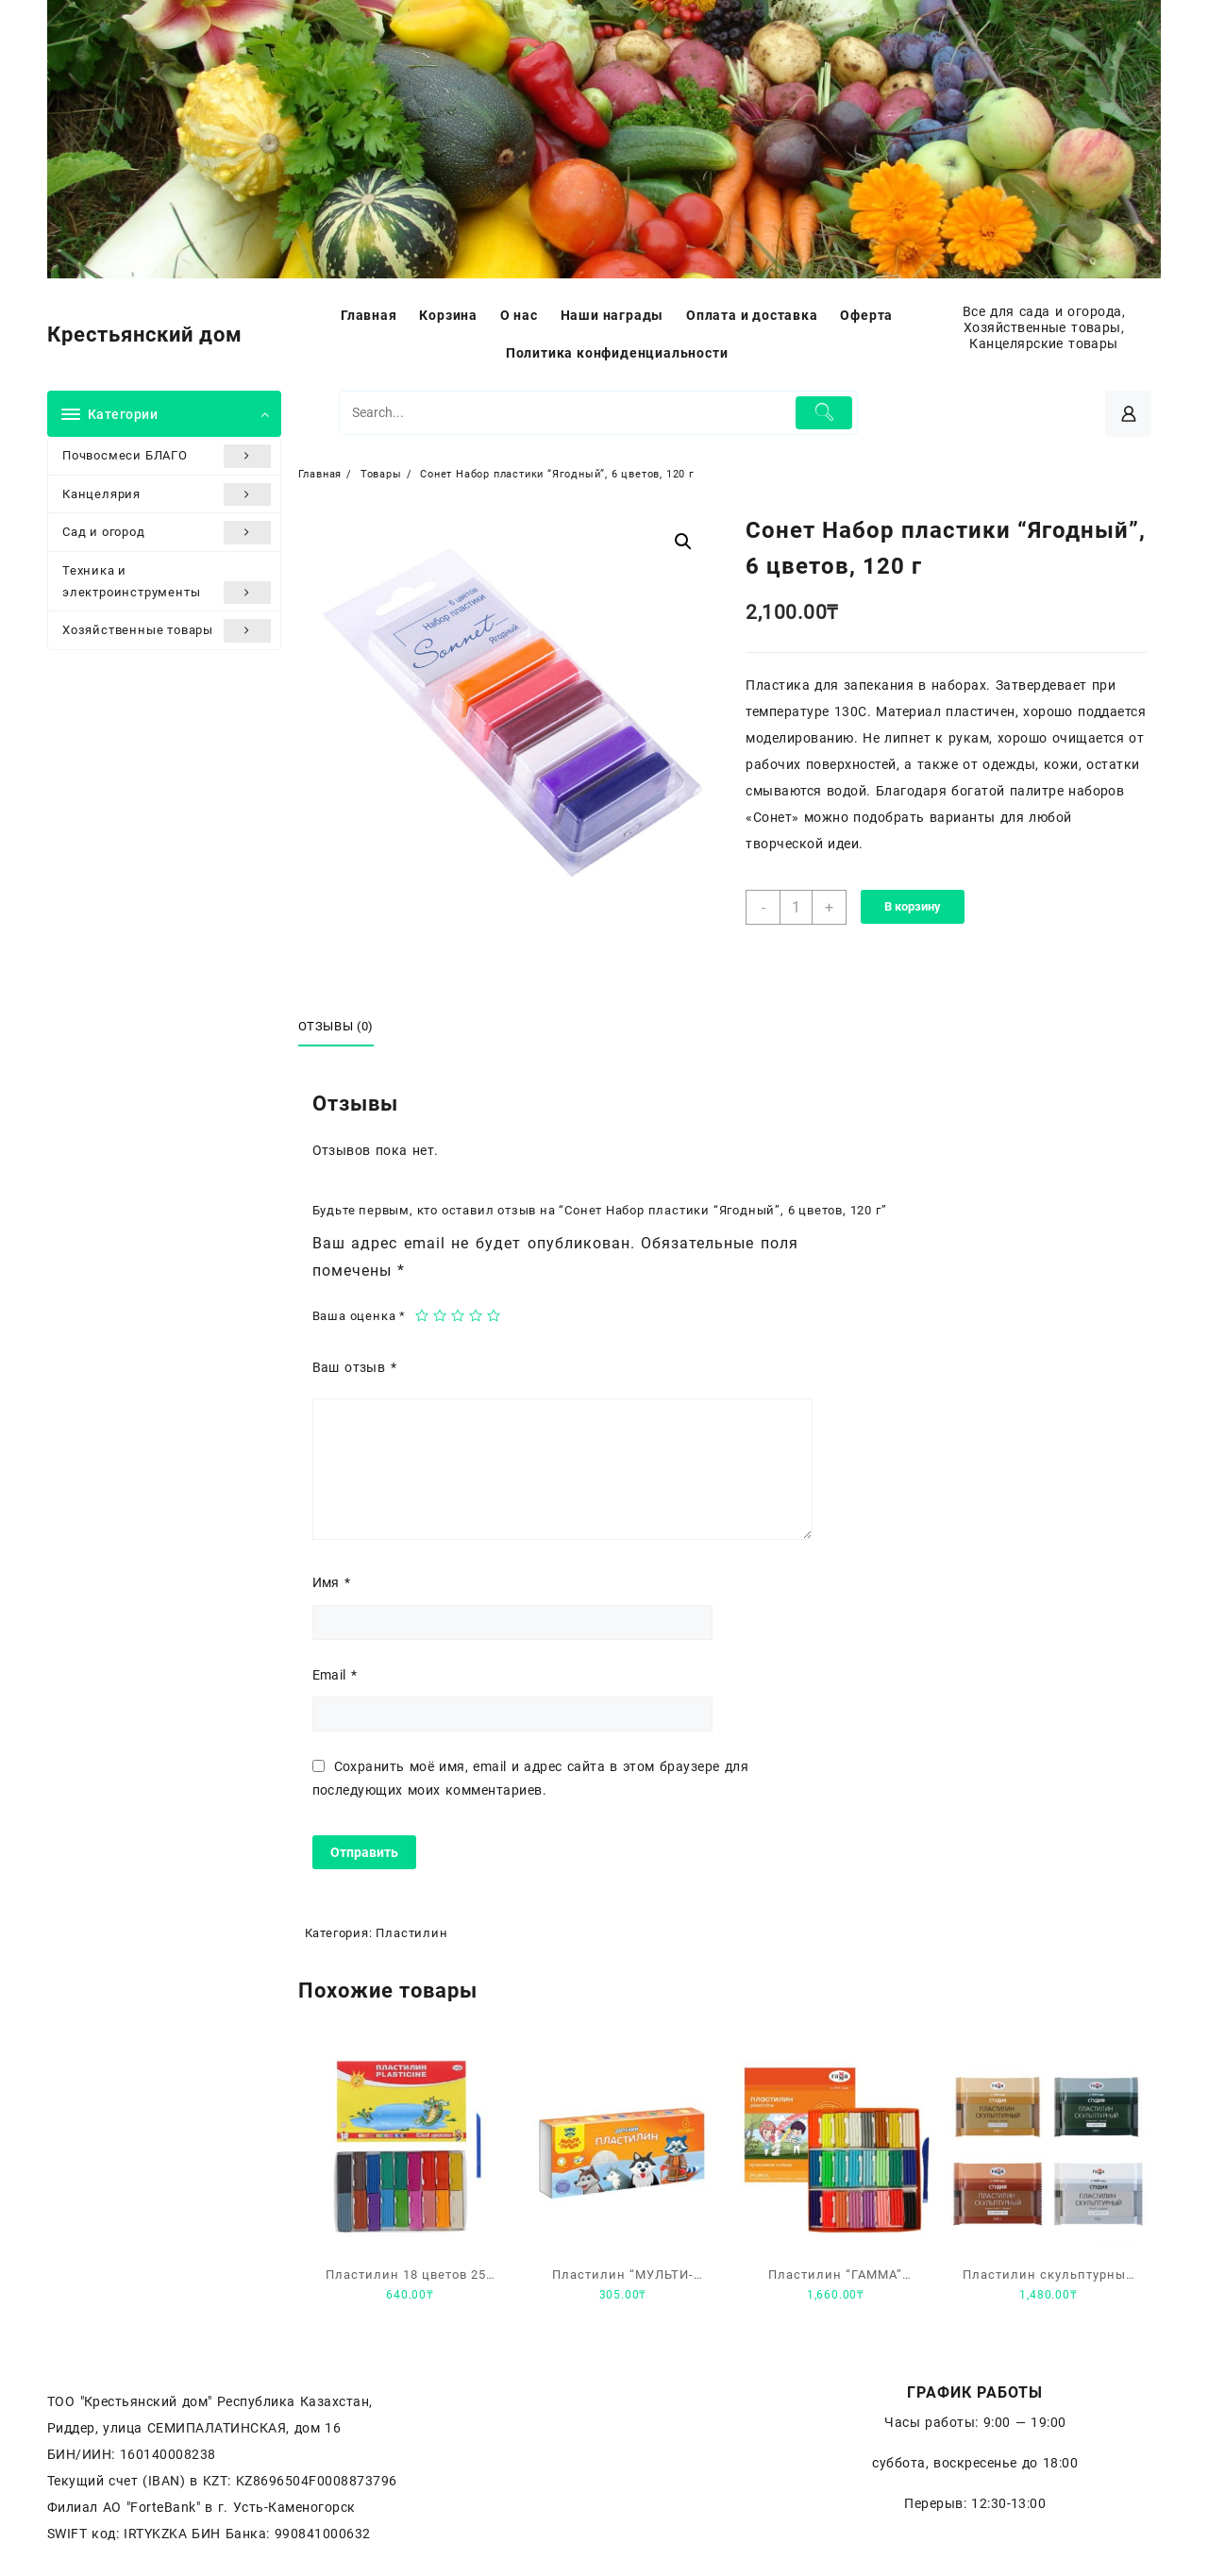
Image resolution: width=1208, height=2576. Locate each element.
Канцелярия (166, 494)
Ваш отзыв (354, 1367)
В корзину (912, 906)
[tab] (343, 1027)
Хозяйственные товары (166, 630)
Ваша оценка (359, 1316)
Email (335, 1674)
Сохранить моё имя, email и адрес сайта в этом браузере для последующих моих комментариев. (530, 1778)
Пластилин (411, 1933)
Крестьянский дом (145, 334)
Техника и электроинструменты (166, 584)
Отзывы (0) (336, 1026)
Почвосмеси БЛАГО (166, 455)
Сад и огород (166, 532)
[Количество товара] (796, 907)
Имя (331, 1582)
